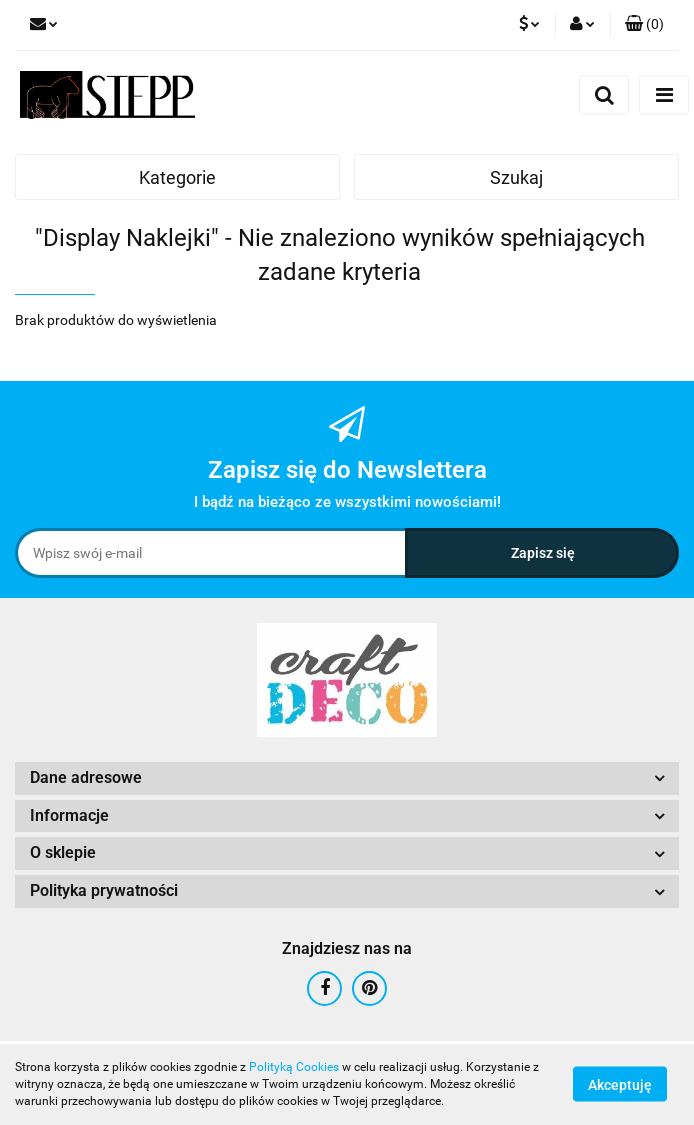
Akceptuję (620, 1085)
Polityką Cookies (294, 1067)
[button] (644, 25)
